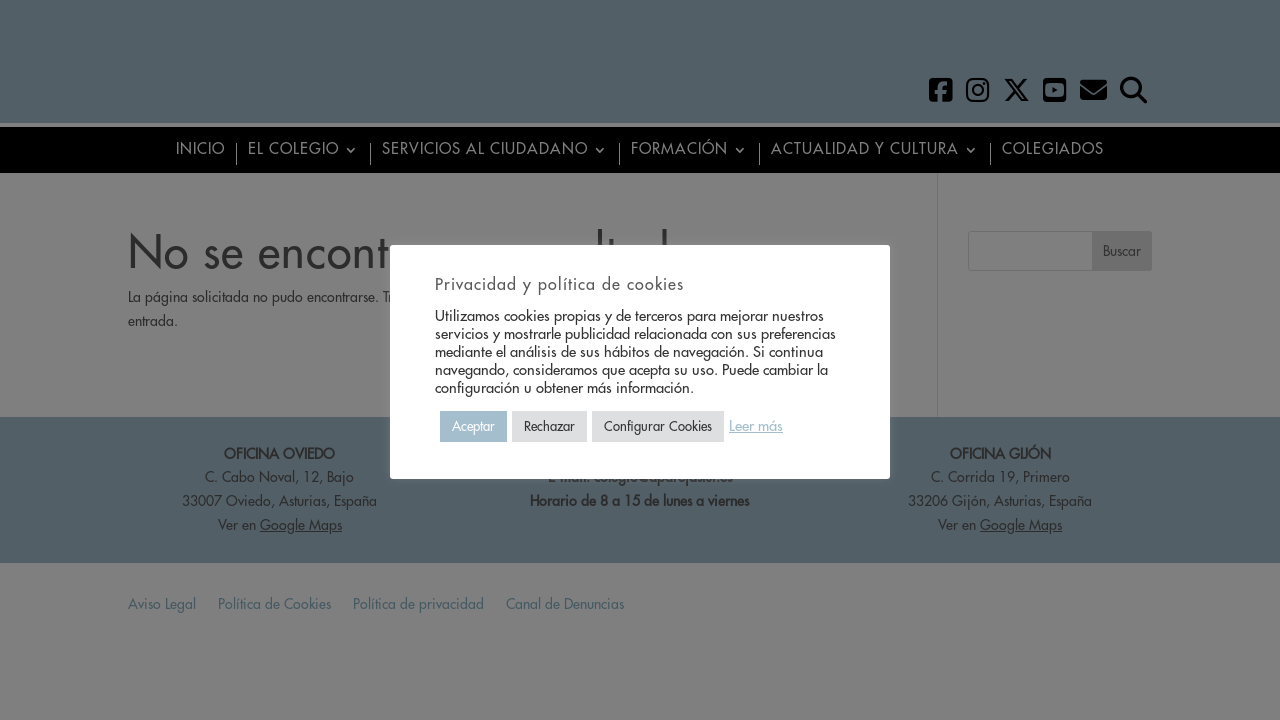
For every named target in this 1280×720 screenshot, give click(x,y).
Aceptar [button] (473, 426)
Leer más (756, 426)
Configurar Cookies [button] (658, 426)
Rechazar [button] (549, 426)
